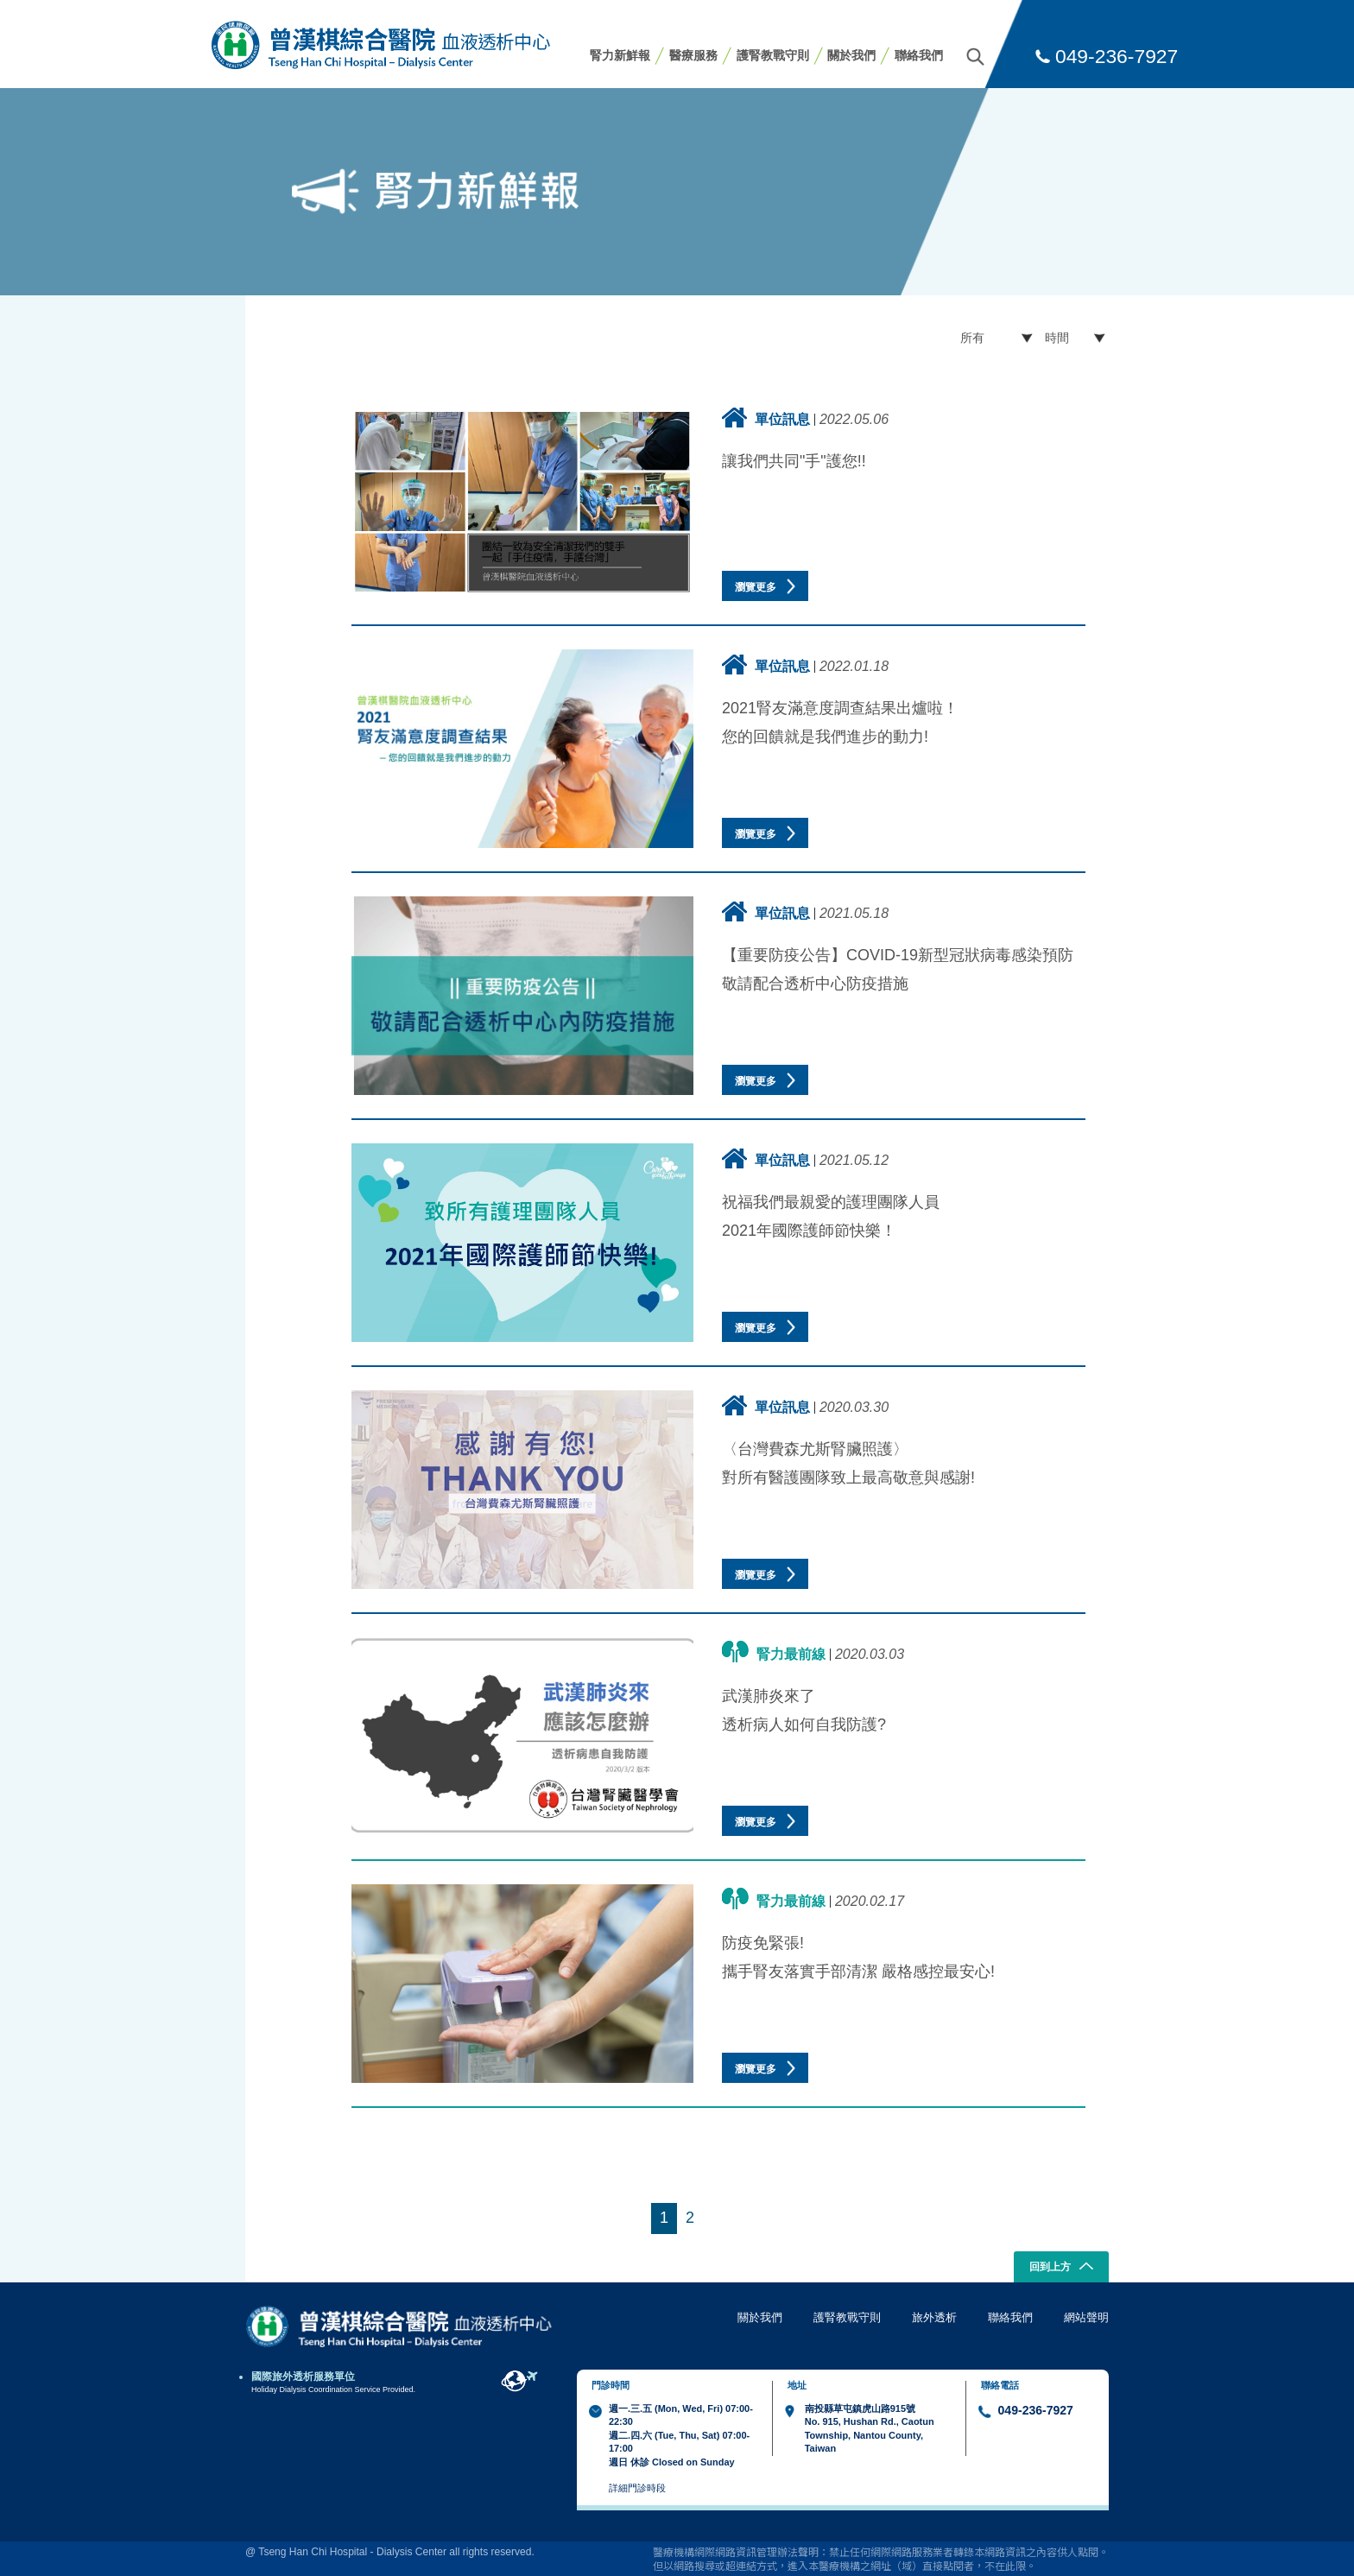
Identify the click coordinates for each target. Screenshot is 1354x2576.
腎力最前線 (774, 1651)
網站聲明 (1086, 2317)
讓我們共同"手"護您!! (794, 461)
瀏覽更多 (765, 586)
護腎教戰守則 (773, 55)
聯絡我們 (919, 55)
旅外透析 (934, 2317)
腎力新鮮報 (620, 55)
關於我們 (851, 55)
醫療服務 (693, 55)
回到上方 (1061, 2267)
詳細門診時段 (637, 2488)
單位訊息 (766, 417)
